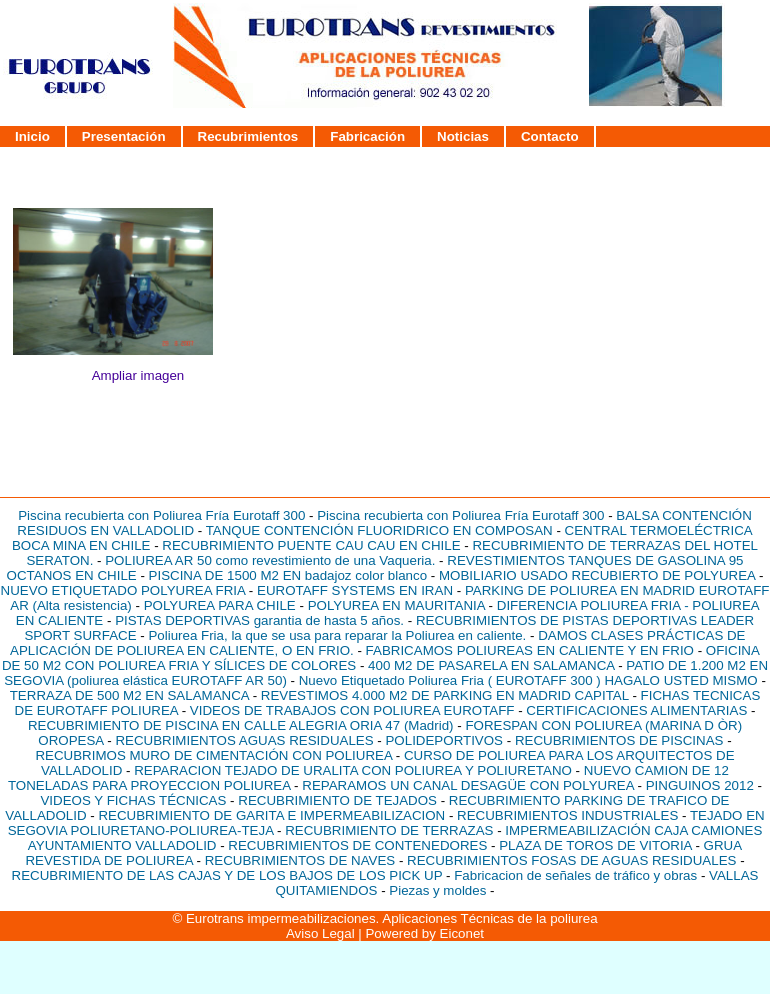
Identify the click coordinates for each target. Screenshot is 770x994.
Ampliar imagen (138, 375)
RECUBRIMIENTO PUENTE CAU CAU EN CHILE (311, 545)
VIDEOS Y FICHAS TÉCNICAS (135, 800)
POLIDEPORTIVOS (444, 740)
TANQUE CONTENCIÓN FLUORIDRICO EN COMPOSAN (379, 530)
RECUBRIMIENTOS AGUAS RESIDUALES (244, 740)
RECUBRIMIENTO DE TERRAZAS (389, 830)
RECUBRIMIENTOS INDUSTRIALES (567, 815)
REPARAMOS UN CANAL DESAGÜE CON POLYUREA (468, 785)
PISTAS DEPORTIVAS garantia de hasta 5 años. (259, 620)
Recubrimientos (248, 136)
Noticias (463, 136)
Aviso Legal (320, 933)
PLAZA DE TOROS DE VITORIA (595, 845)
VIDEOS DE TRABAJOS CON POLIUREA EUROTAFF (352, 710)
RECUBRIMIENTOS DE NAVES (300, 860)
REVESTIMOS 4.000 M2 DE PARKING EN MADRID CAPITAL (445, 695)
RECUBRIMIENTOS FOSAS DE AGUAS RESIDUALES (571, 860)
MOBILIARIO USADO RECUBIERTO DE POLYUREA (597, 575)
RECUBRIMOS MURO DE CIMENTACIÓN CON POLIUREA (213, 755)
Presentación (124, 136)
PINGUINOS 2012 (700, 785)
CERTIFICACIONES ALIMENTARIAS (636, 710)
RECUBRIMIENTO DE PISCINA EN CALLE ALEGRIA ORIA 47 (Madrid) (241, 725)
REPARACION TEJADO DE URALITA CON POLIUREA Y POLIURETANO (353, 770)
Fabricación (367, 136)
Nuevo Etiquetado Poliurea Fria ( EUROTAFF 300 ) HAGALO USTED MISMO (528, 680)
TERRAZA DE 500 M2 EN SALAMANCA (129, 695)
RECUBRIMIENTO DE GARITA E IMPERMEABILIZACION (271, 815)
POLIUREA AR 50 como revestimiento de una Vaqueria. (270, 560)
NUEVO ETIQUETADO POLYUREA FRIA (123, 590)
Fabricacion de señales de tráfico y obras (577, 875)
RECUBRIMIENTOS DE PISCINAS (619, 740)
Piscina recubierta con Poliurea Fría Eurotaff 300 (161, 515)
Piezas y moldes (437, 890)
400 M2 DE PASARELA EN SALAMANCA (491, 665)
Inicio (32, 136)
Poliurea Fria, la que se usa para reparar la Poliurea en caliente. (337, 635)
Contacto (550, 136)
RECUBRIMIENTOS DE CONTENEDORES (357, 845)
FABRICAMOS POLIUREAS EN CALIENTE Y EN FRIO (530, 650)
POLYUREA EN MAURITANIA (396, 605)
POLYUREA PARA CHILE (220, 605)
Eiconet (462, 933)
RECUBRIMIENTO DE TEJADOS (337, 800)
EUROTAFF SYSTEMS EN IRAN (355, 590)
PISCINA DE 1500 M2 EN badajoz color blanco (288, 575)
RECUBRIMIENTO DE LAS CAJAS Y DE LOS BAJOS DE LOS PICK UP (227, 875)
